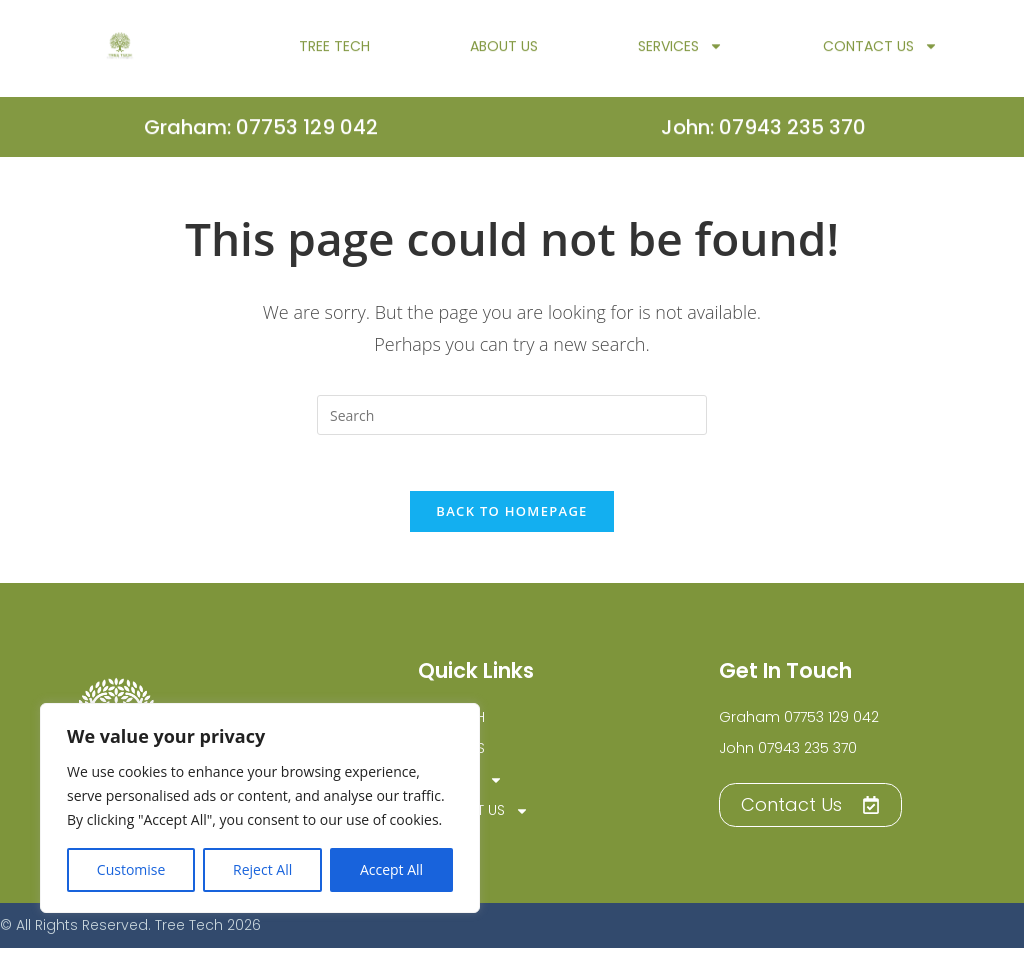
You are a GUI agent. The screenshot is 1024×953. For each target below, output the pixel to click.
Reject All (262, 869)
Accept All (391, 869)
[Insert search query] (512, 415)
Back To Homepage (511, 516)
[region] (260, 808)
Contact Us (880, 54)
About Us (504, 54)
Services (680, 54)
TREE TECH (334, 54)
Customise (131, 869)
